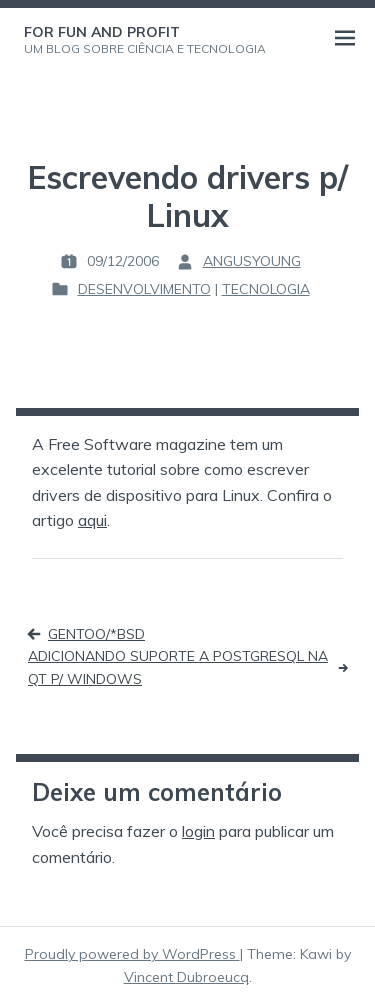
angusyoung (252, 261)
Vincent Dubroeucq (186, 977)
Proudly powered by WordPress (132, 954)
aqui (92, 520)
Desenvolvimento (144, 289)
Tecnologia (266, 289)
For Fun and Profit (102, 32)
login (198, 831)
